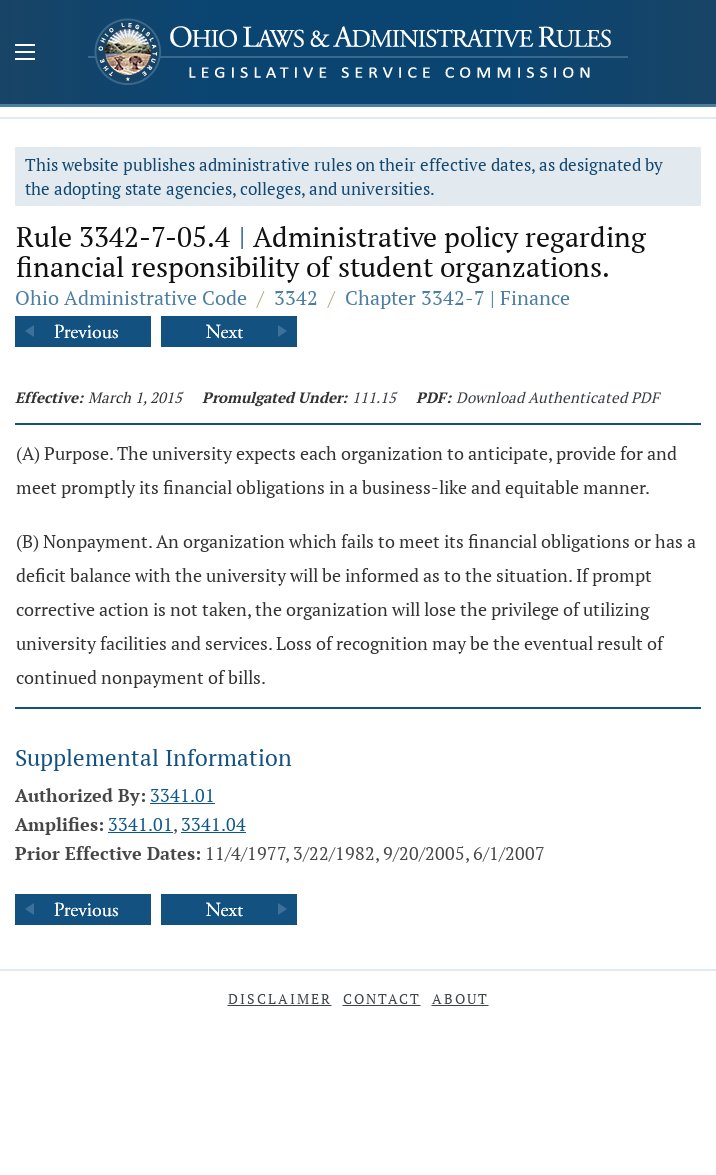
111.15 (374, 397)
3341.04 (213, 824)
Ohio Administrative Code (131, 297)
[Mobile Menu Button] (25, 54)
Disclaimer (280, 998)
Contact (382, 998)
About (460, 998)
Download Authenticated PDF (557, 397)
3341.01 (182, 795)
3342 (296, 297)
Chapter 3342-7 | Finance (457, 297)
